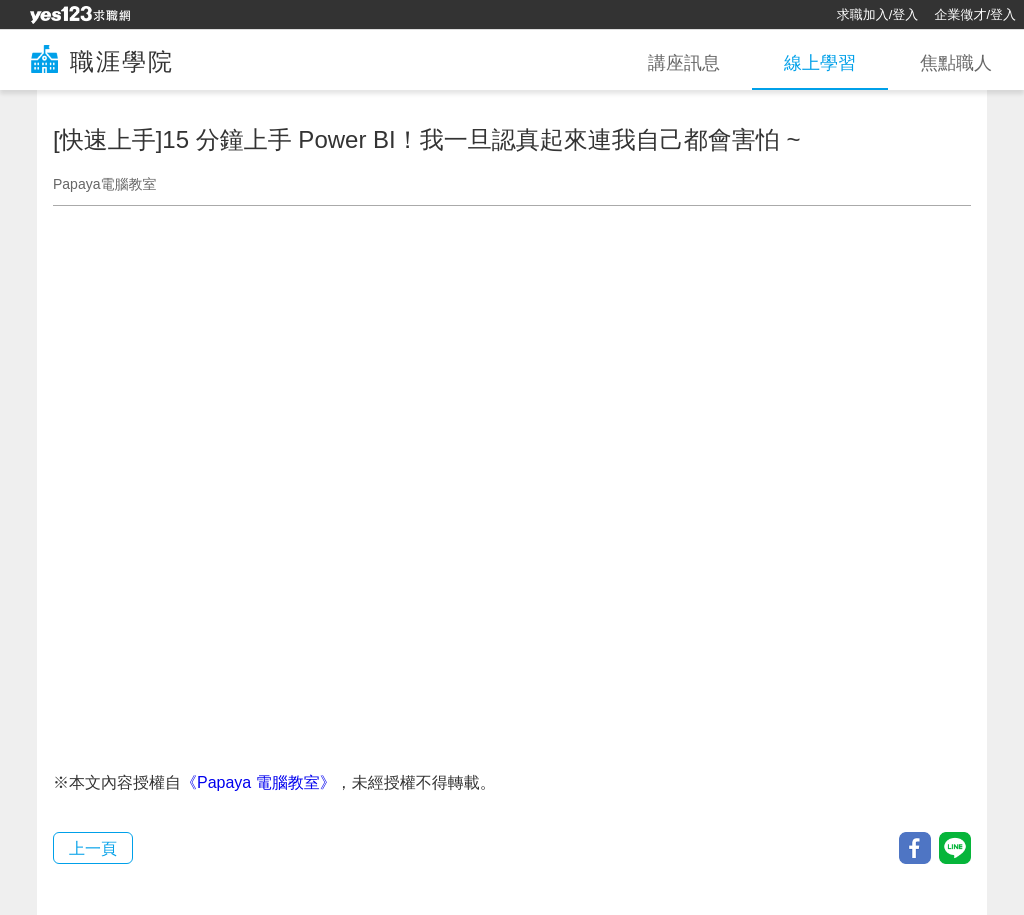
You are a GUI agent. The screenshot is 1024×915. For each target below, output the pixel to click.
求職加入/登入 (878, 14)
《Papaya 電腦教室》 (258, 782)
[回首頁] (80, 15)
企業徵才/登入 (975, 14)
